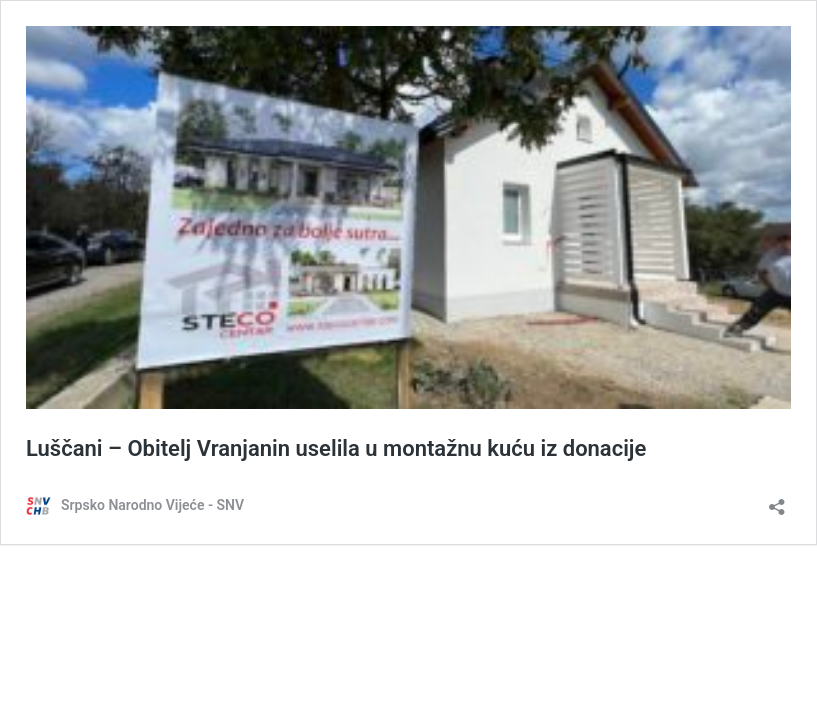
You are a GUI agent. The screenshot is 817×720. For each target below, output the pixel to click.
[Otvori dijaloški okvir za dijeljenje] (777, 500)
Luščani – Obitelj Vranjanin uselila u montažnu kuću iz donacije (336, 448)
